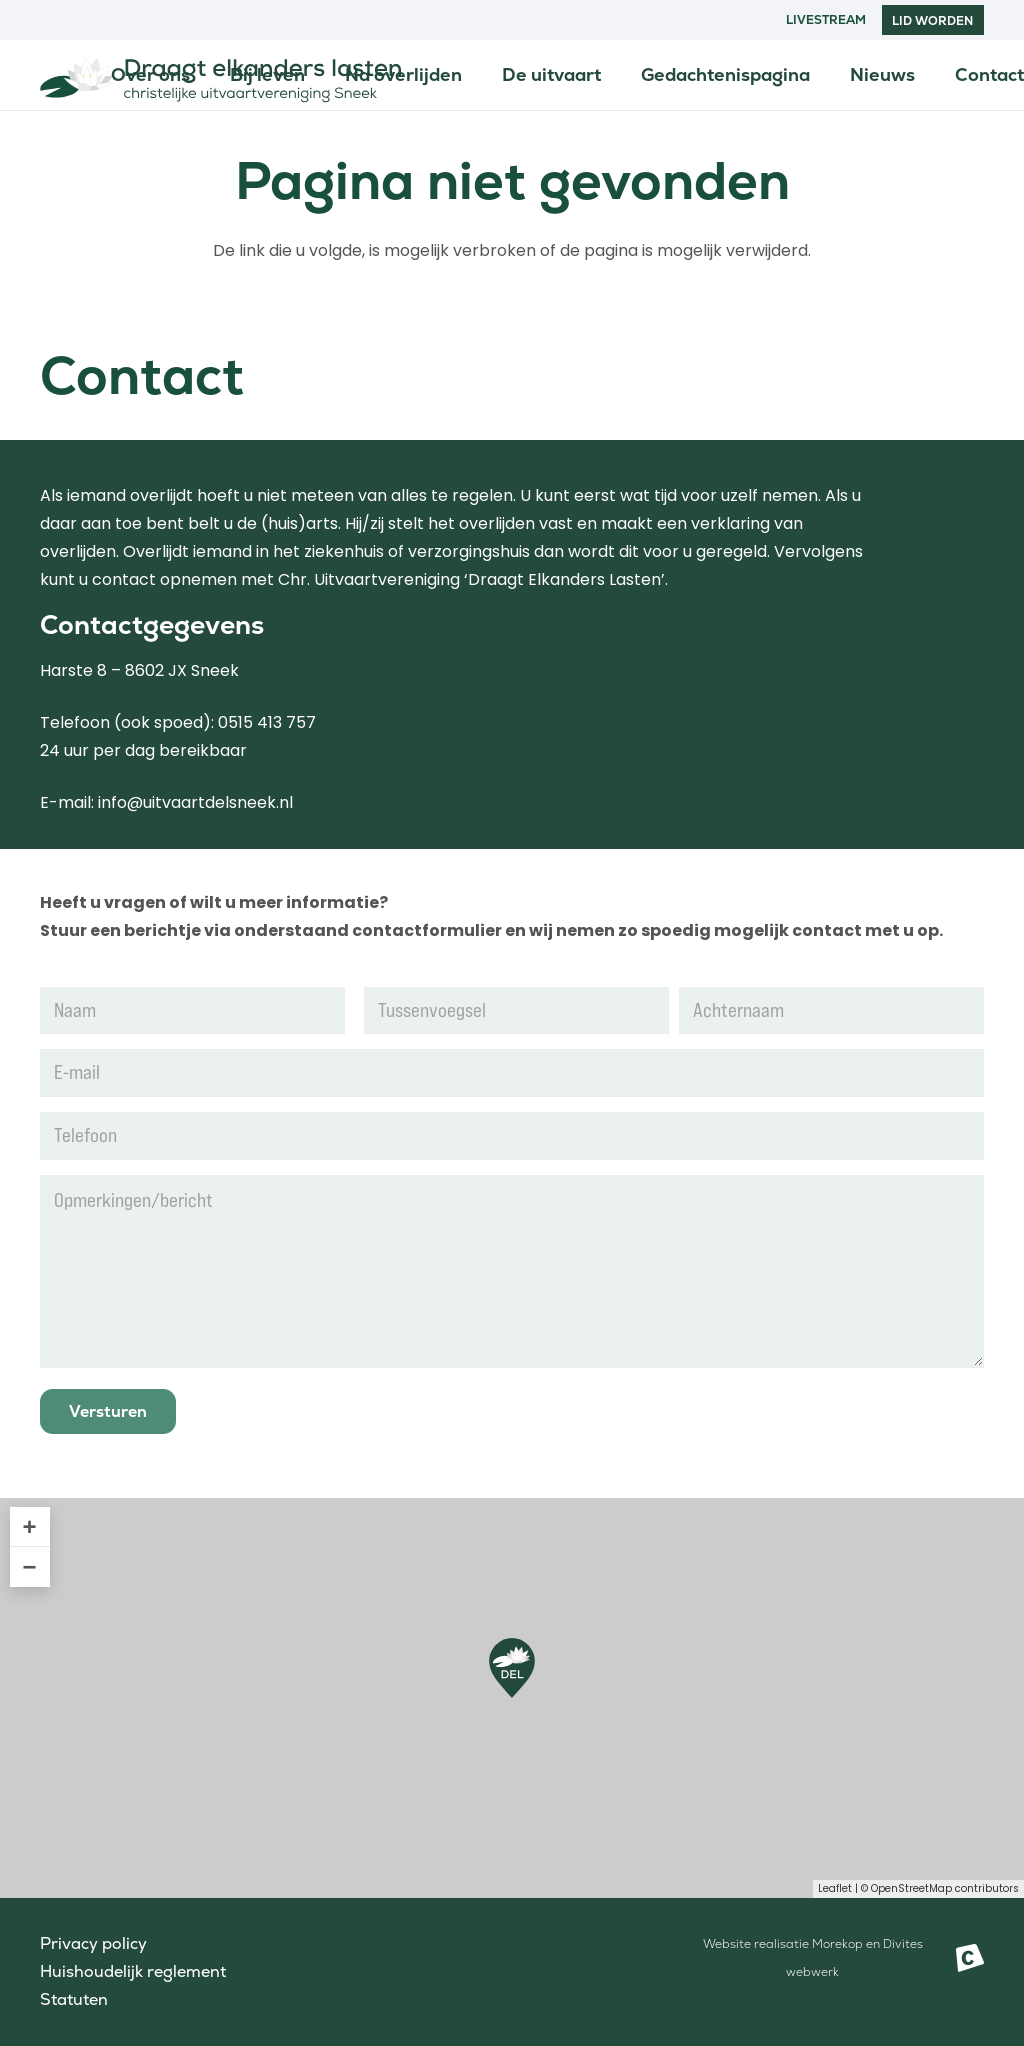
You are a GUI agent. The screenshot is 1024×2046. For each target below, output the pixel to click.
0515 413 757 (267, 722)
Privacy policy (93, 1943)
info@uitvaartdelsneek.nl (195, 802)
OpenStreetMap (911, 1888)
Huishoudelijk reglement (133, 1971)
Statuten (74, 1999)
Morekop (837, 1944)
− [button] (30, 1566)
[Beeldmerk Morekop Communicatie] (970, 1958)
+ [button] (30, 1526)
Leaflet (835, 1888)
